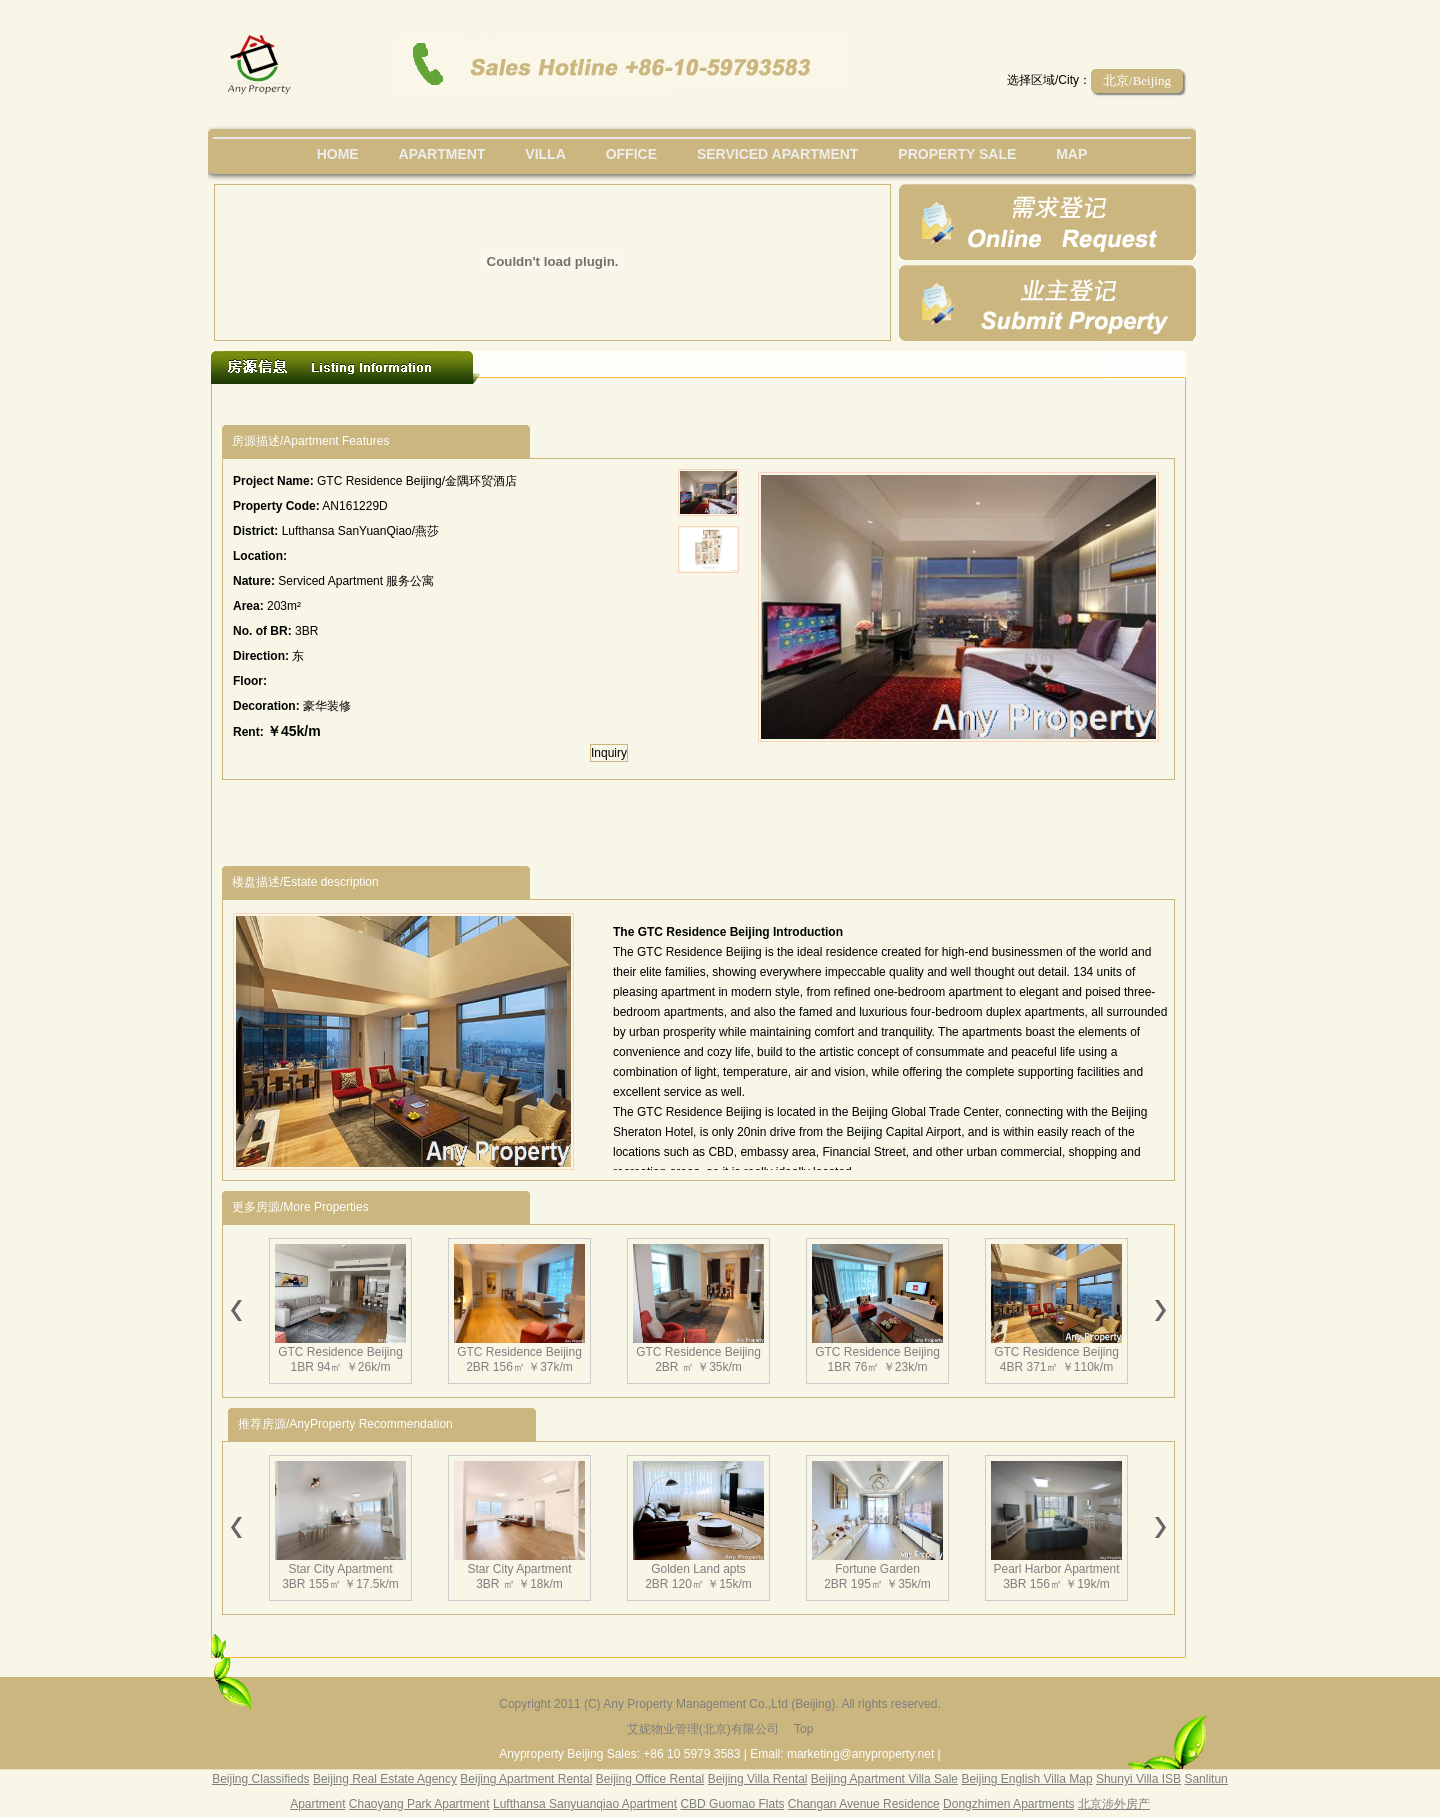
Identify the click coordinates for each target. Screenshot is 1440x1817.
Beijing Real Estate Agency (385, 1779)
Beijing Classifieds (260, 1779)
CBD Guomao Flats (732, 1804)
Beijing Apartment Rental (526, 1779)
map (1071, 154)
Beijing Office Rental (650, 1779)
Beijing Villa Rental (758, 1779)
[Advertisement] (589, 404)
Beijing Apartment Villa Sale (884, 1779)
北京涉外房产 (1114, 1804)
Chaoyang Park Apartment (419, 1804)
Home (338, 154)
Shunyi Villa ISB (1138, 1779)
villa (545, 154)
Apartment (442, 154)
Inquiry (609, 753)
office (631, 154)
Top (803, 1729)
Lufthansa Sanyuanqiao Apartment (585, 1804)
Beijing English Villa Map (1026, 1779)
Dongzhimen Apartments (1008, 1804)
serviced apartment (778, 154)
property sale (957, 154)
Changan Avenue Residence (864, 1804)
